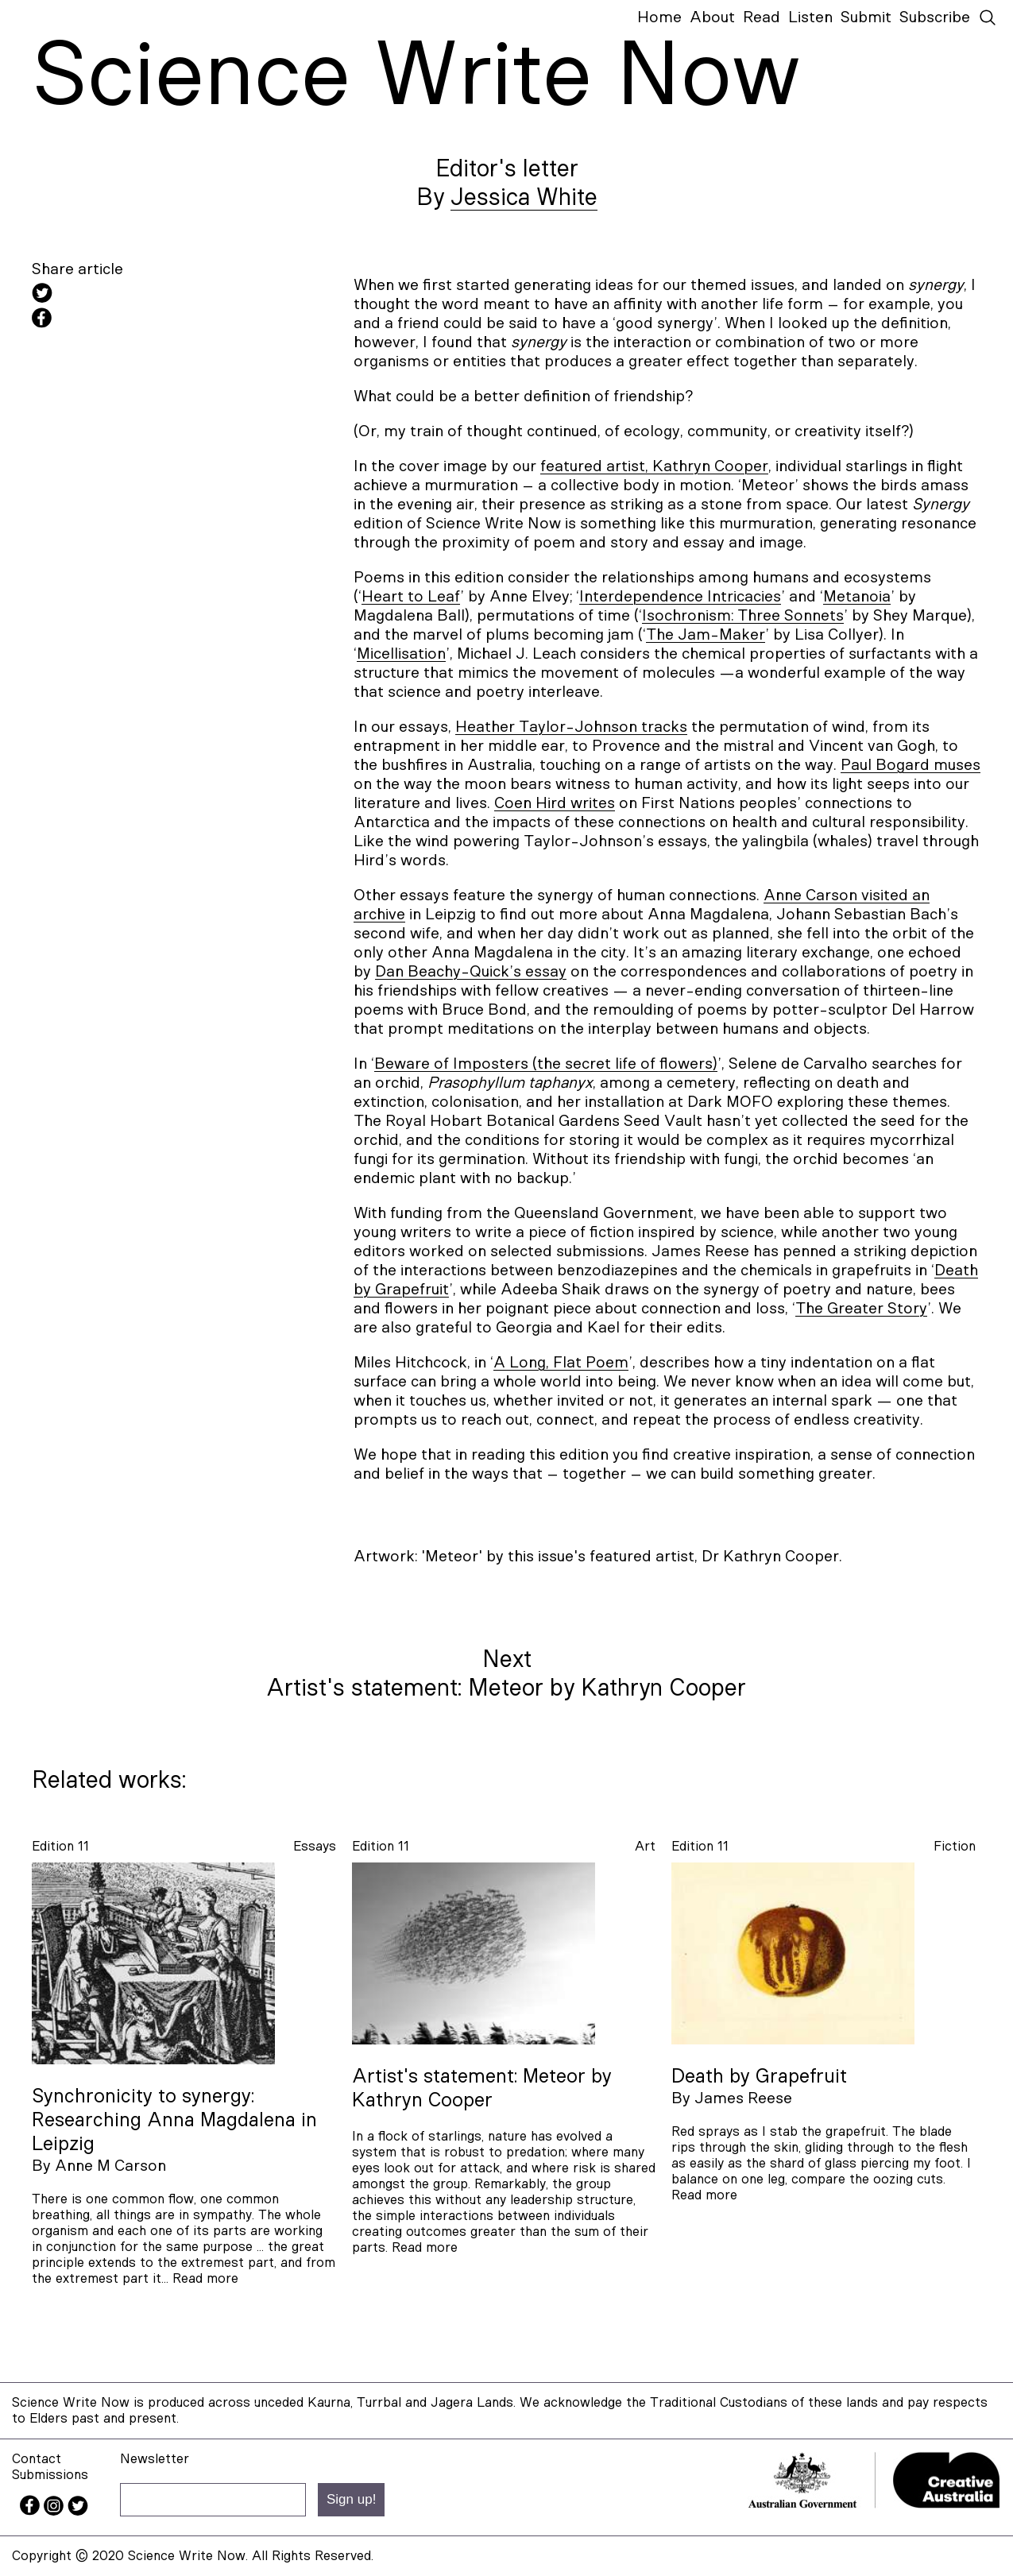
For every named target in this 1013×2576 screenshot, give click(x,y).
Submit (866, 17)
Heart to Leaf (411, 597)
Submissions (50, 2474)
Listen (810, 17)
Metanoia (857, 597)
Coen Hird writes (554, 803)
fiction (955, 1846)
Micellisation (401, 654)
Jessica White (523, 198)
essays (314, 1846)
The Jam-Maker (705, 635)
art (645, 1846)
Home (659, 17)
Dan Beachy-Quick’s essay (470, 972)
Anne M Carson (110, 2166)
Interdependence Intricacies (680, 597)
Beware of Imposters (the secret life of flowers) (545, 1064)
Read (761, 17)
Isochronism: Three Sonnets (743, 616)
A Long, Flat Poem (560, 1363)
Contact (36, 2459)
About (712, 17)
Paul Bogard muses (910, 765)
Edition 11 (60, 1846)
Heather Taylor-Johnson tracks (571, 727)
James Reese (743, 2098)
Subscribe (934, 17)
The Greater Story (861, 1309)
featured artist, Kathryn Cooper (654, 466)
